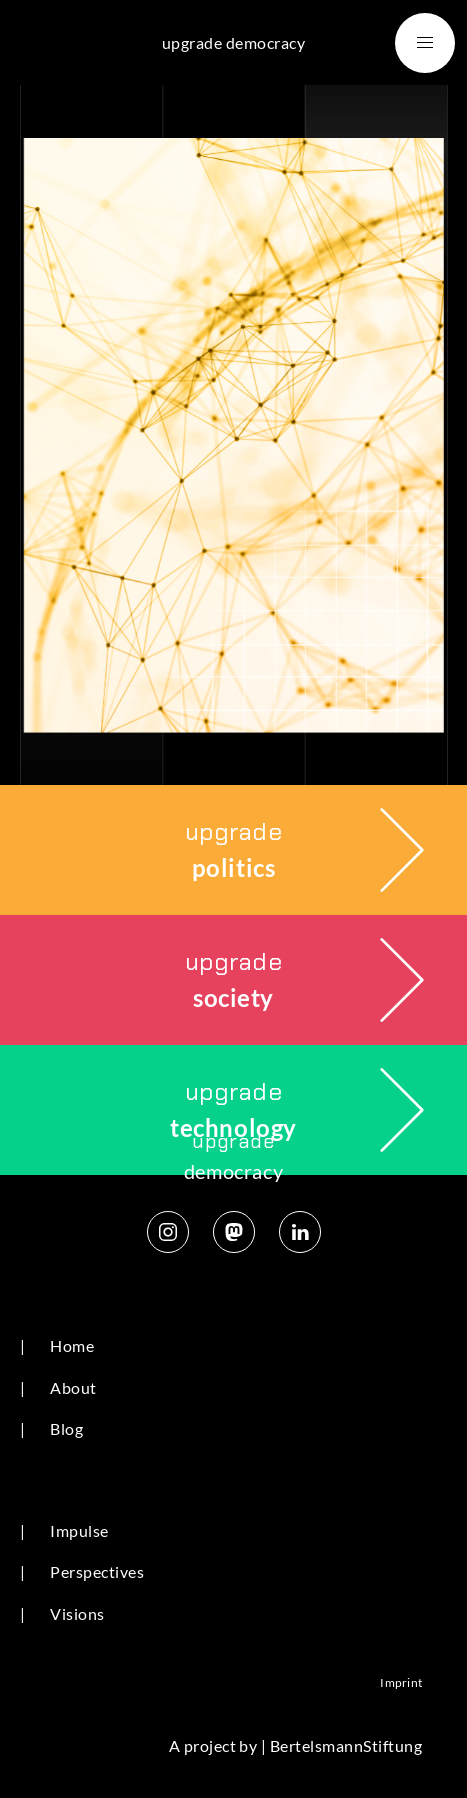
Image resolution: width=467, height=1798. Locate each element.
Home (72, 1345)
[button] (425, 43)
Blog (66, 1428)
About (73, 1387)
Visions (77, 1613)
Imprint (401, 1682)
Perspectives (97, 1571)
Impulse (79, 1530)
